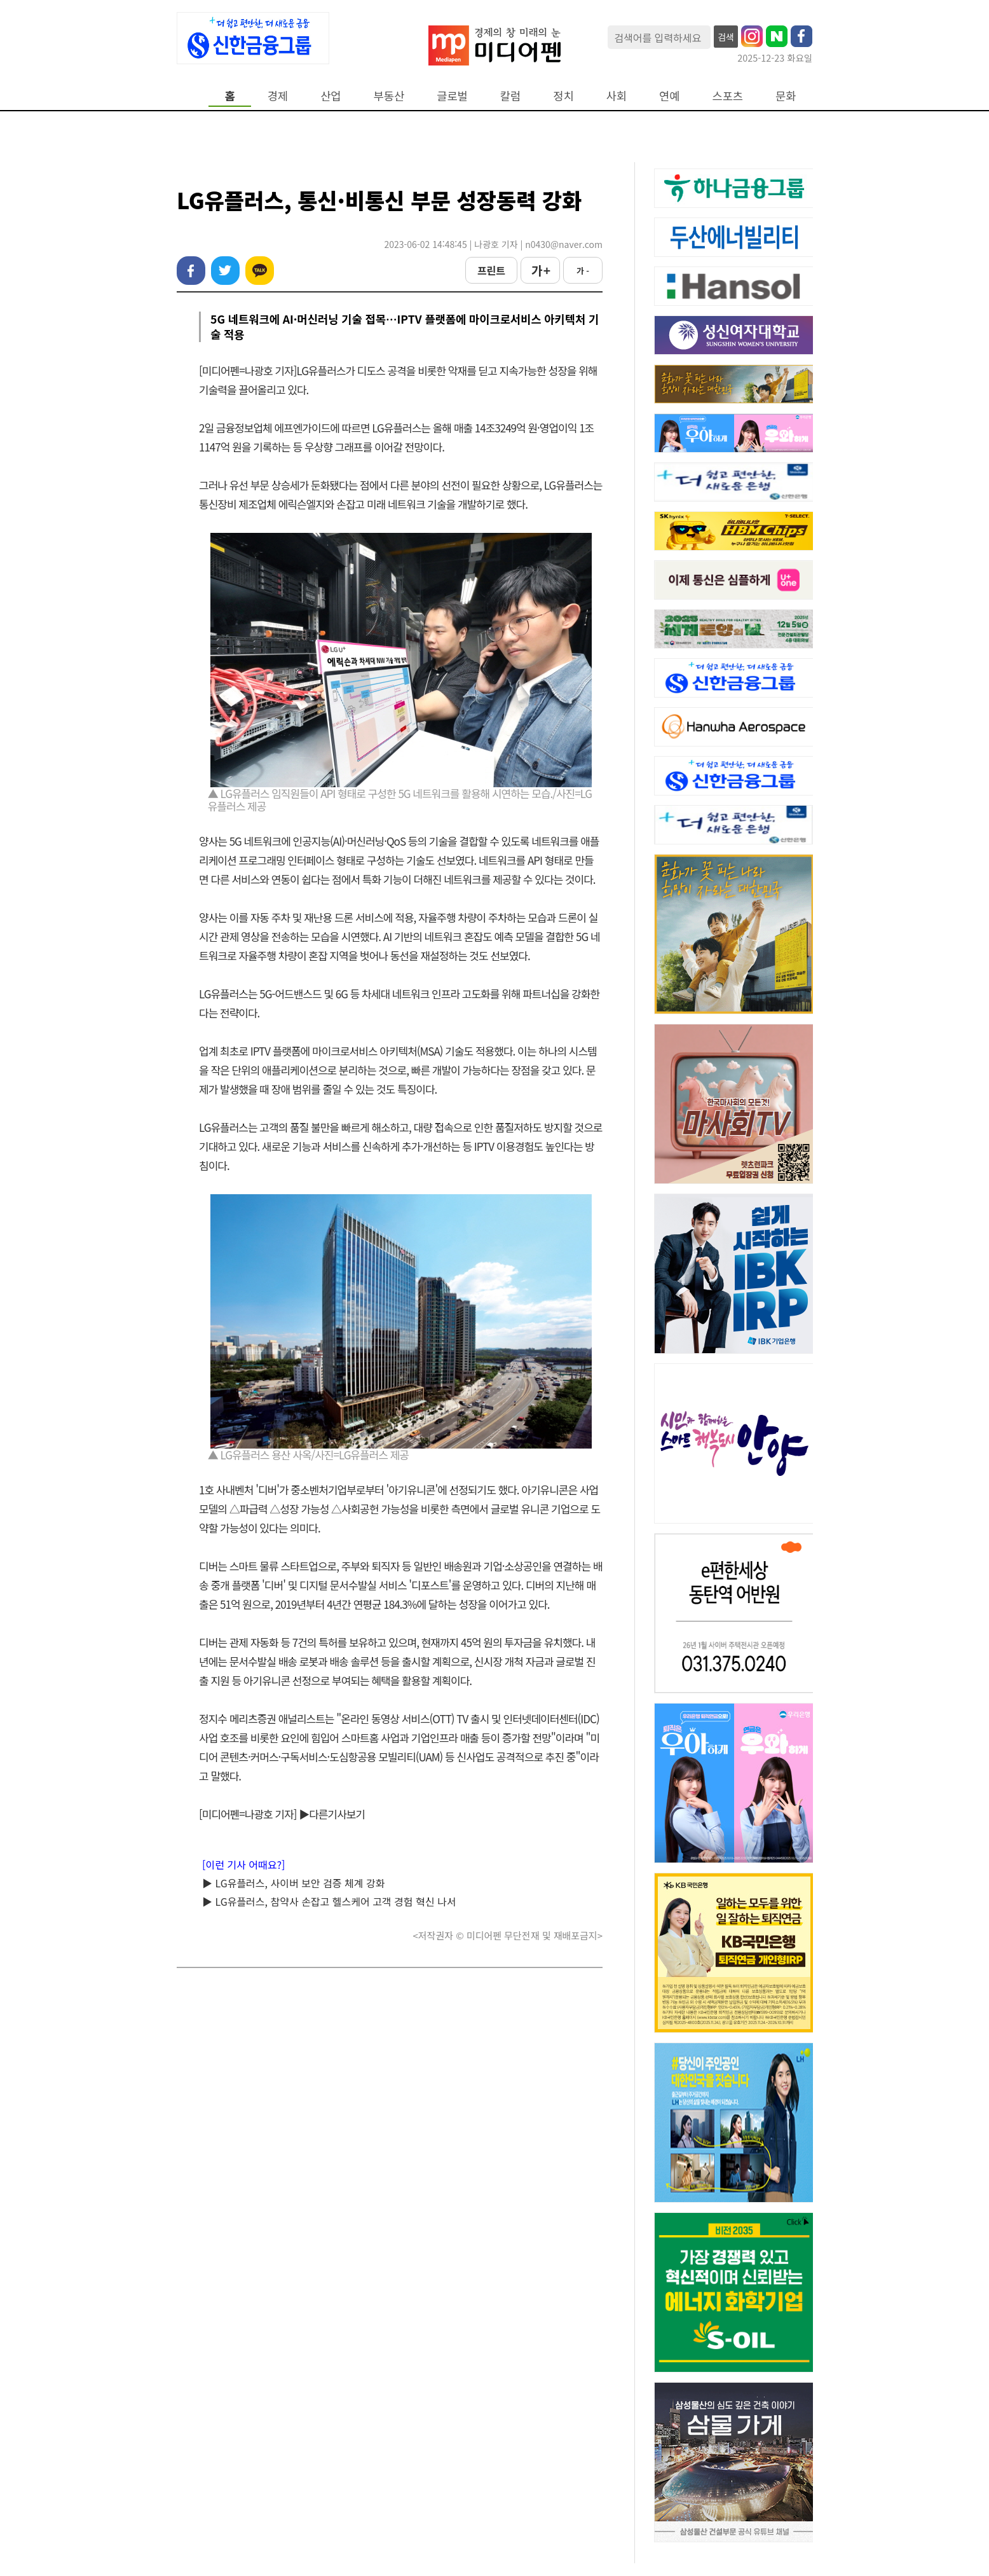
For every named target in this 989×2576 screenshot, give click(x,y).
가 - (582, 271)
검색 (726, 37)
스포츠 (728, 96)
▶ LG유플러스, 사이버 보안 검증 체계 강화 (293, 1883)
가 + (540, 270)
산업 (330, 96)
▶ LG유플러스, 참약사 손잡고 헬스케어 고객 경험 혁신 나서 (329, 1901)
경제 (278, 96)
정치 (563, 96)
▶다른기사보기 (332, 1814)
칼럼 (510, 96)
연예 (669, 96)
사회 (616, 96)
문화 (785, 96)
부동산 (389, 96)
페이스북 (191, 270)
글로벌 (452, 96)
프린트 (491, 270)
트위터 (225, 270)
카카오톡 (259, 270)
